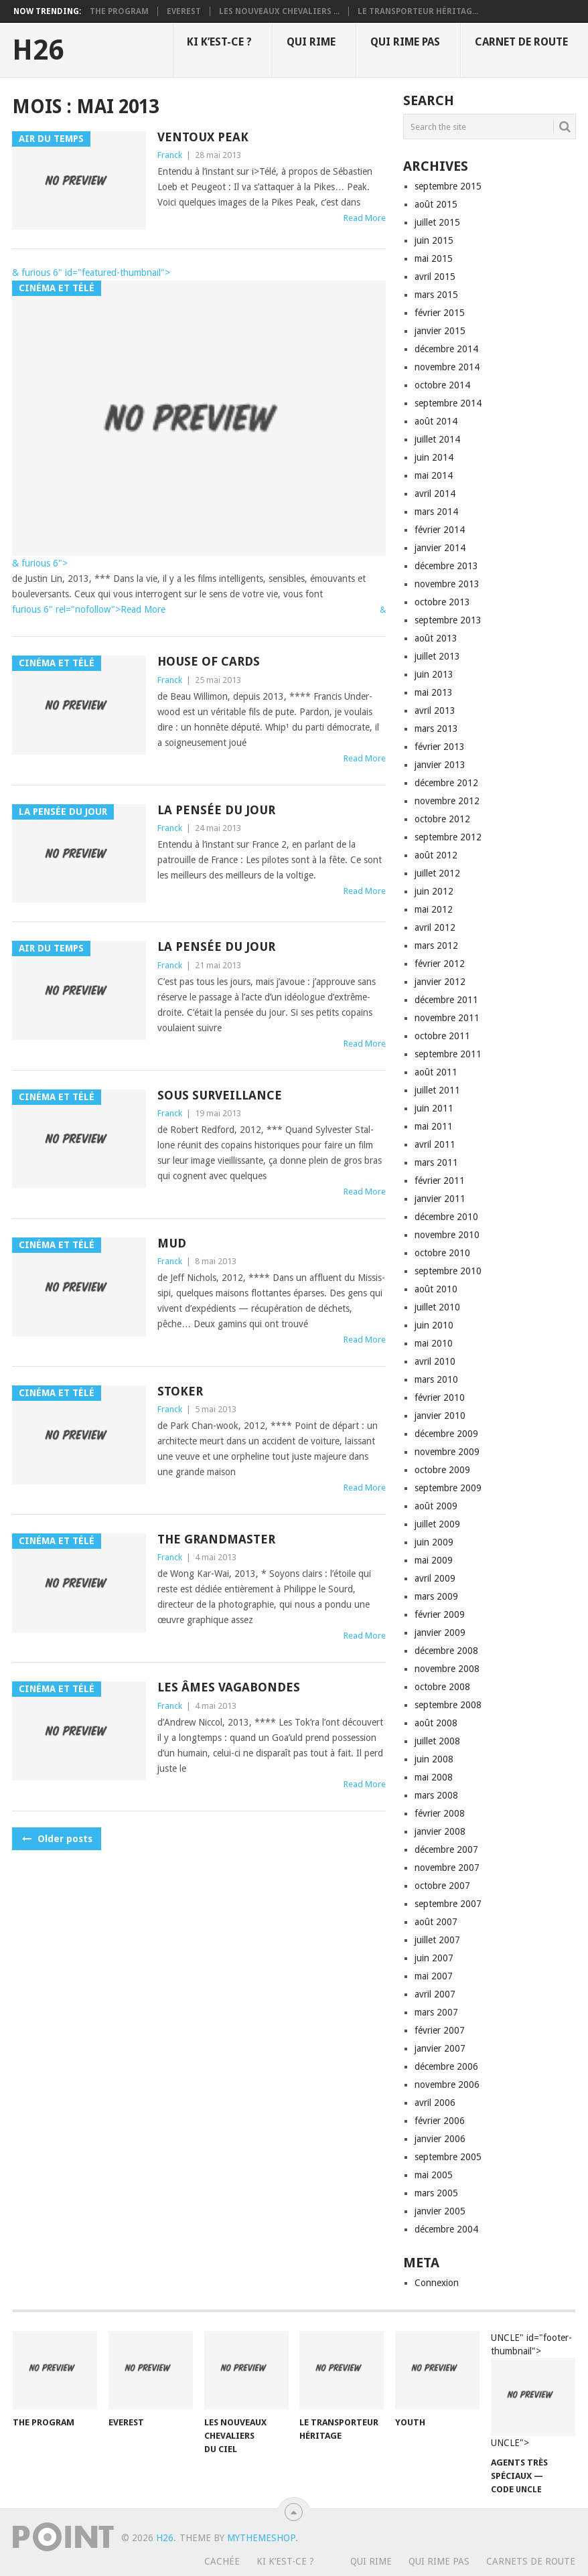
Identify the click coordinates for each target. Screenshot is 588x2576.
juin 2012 (434, 891)
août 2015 (436, 204)
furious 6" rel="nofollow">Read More (88, 609)
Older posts (56, 1838)
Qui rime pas (405, 41)
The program (119, 11)
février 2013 (440, 746)
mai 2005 (434, 2175)
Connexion (437, 2282)
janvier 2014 (440, 547)
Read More (365, 218)
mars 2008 (436, 1795)
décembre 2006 (446, 2066)
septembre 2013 (448, 620)
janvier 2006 (440, 2138)
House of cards (208, 661)
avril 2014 (435, 493)
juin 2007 (434, 1958)
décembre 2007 (446, 1849)
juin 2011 (434, 1108)
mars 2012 (436, 945)
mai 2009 (434, 1560)
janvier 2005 (440, 2211)
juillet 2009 (437, 1524)
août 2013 (436, 638)
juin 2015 (434, 240)
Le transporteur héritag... (418, 11)
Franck (169, 155)
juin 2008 (434, 1759)
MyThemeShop (261, 2537)
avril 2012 (435, 927)
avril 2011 (435, 1144)
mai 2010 (434, 1343)
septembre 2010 (448, 1271)
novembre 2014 (447, 367)
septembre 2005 (448, 2156)
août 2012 (436, 855)
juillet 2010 (437, 1307)
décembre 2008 (446, 1650)
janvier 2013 (440, 764)
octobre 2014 (442, 385)
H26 (38, 50)
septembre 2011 (448, 1054)
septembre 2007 (448, 1903)
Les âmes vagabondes (228, 1687)
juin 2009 (434, 1542)
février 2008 (440, 1813)
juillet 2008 (437, 1741)
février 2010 (440, 1397)
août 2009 (436, 1506)
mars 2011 (436, 1162)
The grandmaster (216, 1539)
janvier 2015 (440, 330)
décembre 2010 (446, 1216)
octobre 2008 (442, 1686)
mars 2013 (436, 728)
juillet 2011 (437, 1090)
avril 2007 (435, 1994)
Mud (171, 1243)
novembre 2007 (447, 1867)
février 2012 (440, 963)
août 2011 (436, 1072)
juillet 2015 (437, 222)
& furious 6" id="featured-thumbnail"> (91, 272)
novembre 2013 (447, 584)
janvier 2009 (440, 1632)
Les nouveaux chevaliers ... (279, 11)
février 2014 (440, 529)
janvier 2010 (440, 1415)
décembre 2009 (446, 1433)
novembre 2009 (447, 1451)
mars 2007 (436, 2012)
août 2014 (436, 421)
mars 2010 (436, 1379)
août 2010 (436, 1289)
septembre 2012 (448, 837)
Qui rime (311, 41)
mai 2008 (434, 1777)
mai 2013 (434, 692)
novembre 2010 (447, 1234)
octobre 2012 (442, 819)
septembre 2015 (448, 186)
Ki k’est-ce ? (219, 41)
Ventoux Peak (202, 137)
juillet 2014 (437, 439)
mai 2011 (434, 1126)
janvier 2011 (440, 1198)
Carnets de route (530, 2561)
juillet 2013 (437, 656)
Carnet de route (521, 41)
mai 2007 (434, 1976)
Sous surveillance (219, 1095)
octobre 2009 (442, 1469)
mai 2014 (434, 475)
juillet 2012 (437, 873)
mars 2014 (436, 511)
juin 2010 (434, 1325)
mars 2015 (436, 294)
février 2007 (440, 2030)
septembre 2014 (448, 403)
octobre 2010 (442, 1252)
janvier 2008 (440, 1831)
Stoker (180, 1391)
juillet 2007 (437, 1940)
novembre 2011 (447, 1017)
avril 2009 (435, 1578)
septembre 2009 (448, 1488)
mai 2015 (434, 258)
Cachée (222, 2561)
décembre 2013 (446, 565)
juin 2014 (434, 457)
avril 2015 (435, 276)
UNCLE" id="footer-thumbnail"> (533, 2390)
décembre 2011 (446, 999)
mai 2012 (434, 909)
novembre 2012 (447, 800)
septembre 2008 (448, 1704)
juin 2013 (434, 674)
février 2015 (440, 312)
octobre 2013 (442, 602)
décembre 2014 (446, 349)
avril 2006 (435, 2102)
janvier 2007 (440, 2048)
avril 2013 (435, 710)
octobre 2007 (442, 1885)
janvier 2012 (440, 981)
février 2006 (440, 2120)
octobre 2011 (442, 1036)
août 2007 (436, 1921)
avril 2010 (435, 1361)
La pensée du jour (216, 810)
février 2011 (440, 1180)
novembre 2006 (447, 2084)
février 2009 (440, 1614)
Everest (184, 11)
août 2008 (436, 1723)
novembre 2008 (447, 1668)
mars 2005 (436, 2193)
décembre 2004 (446, 2229)
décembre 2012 (446, 782)
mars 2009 (436, 1596)
